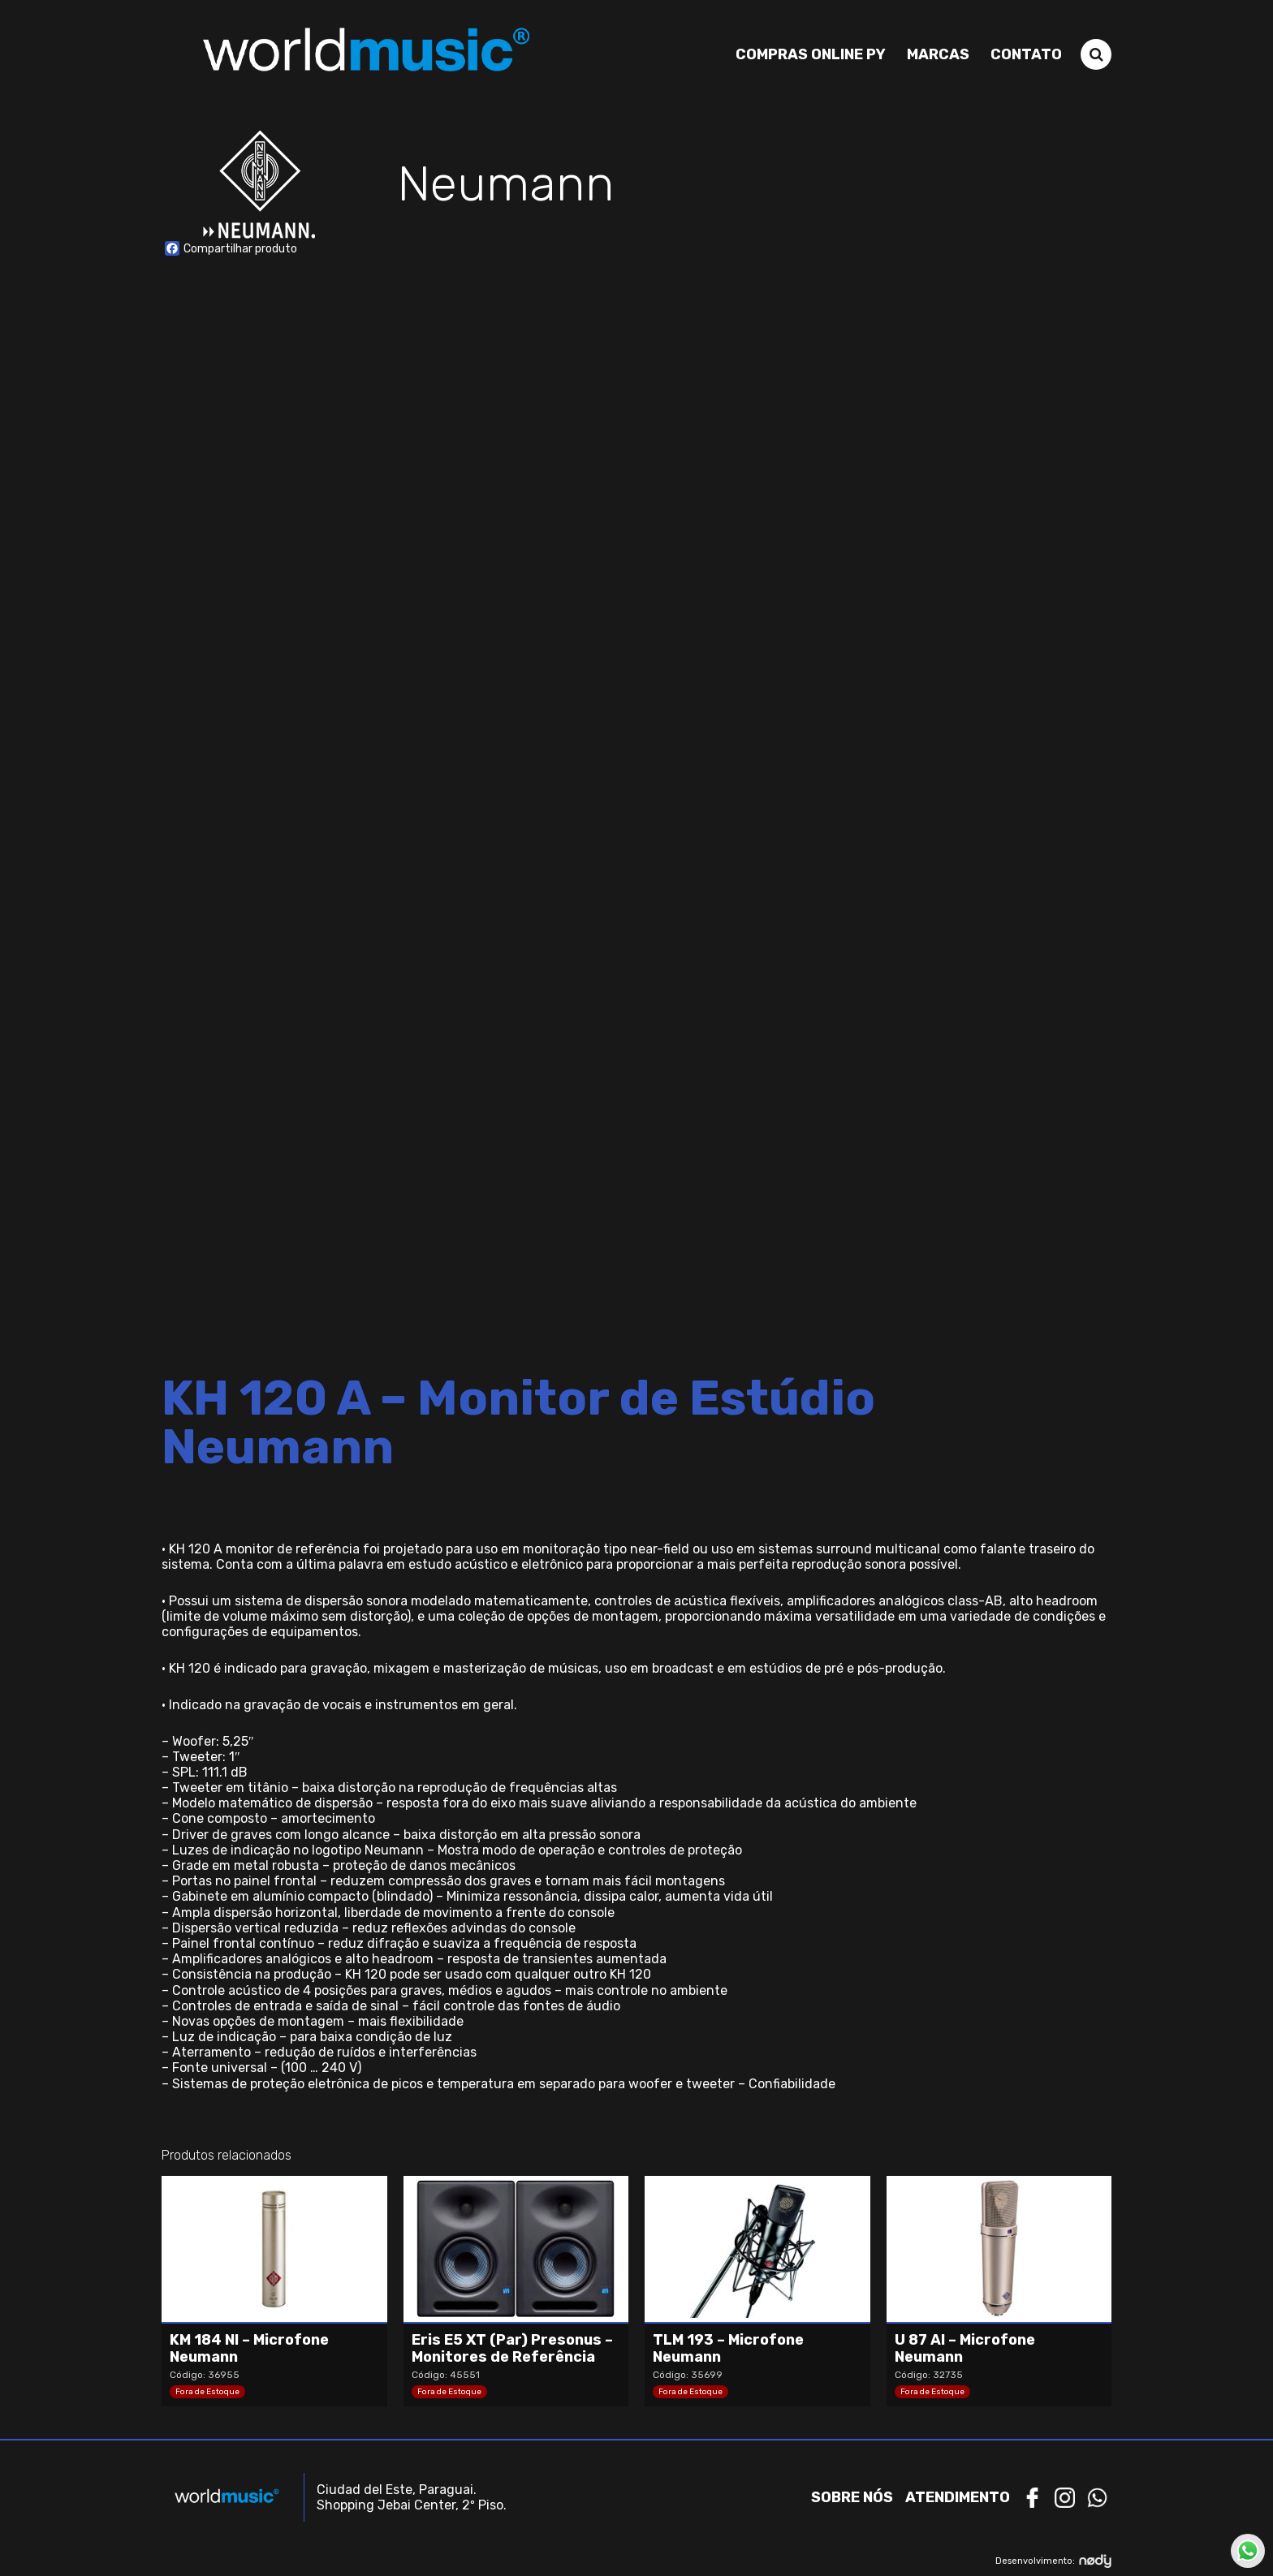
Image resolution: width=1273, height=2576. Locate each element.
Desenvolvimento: (1053, 2561)
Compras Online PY (811, 54)
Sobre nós (852, 2497)
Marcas (938, 54)
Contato (1026, 54)
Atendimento (957, 2497)
